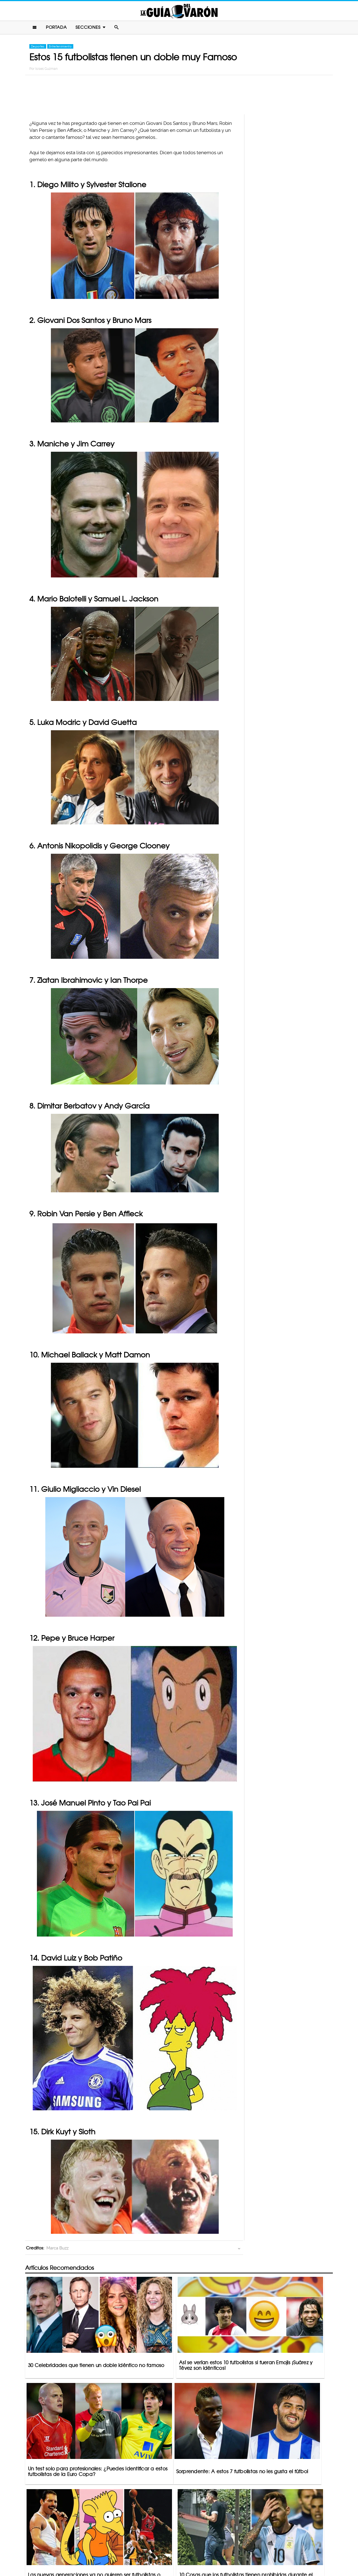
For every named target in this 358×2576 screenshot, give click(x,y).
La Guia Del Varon (179, 11)
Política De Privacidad (173, 2550)
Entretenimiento (60, 48)
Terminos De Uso (215, 2550)
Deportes (37, 48)
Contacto (137, 2550)
